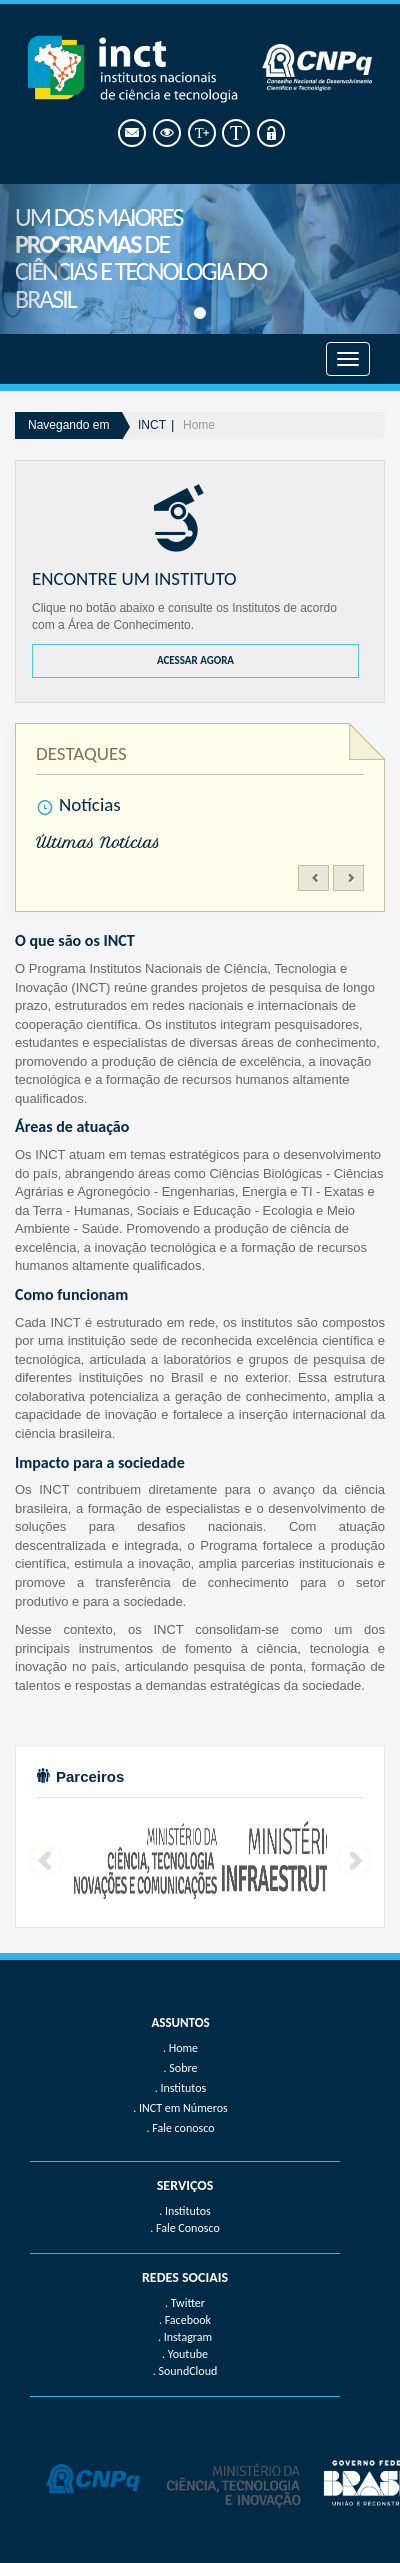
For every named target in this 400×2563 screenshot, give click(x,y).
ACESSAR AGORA (195, 660)
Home (199, 425)
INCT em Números (183, 2108)
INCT (152, 425)
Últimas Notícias (98, 843)
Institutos (183, 2088)
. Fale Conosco (184, 2228)
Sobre (183, 2068)
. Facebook (185, 2320)
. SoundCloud (185, 2371)
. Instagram (185, 2337)
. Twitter (185, 2303)
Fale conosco (183, 2128)
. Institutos (185, 2211)
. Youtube (185, 2354)
